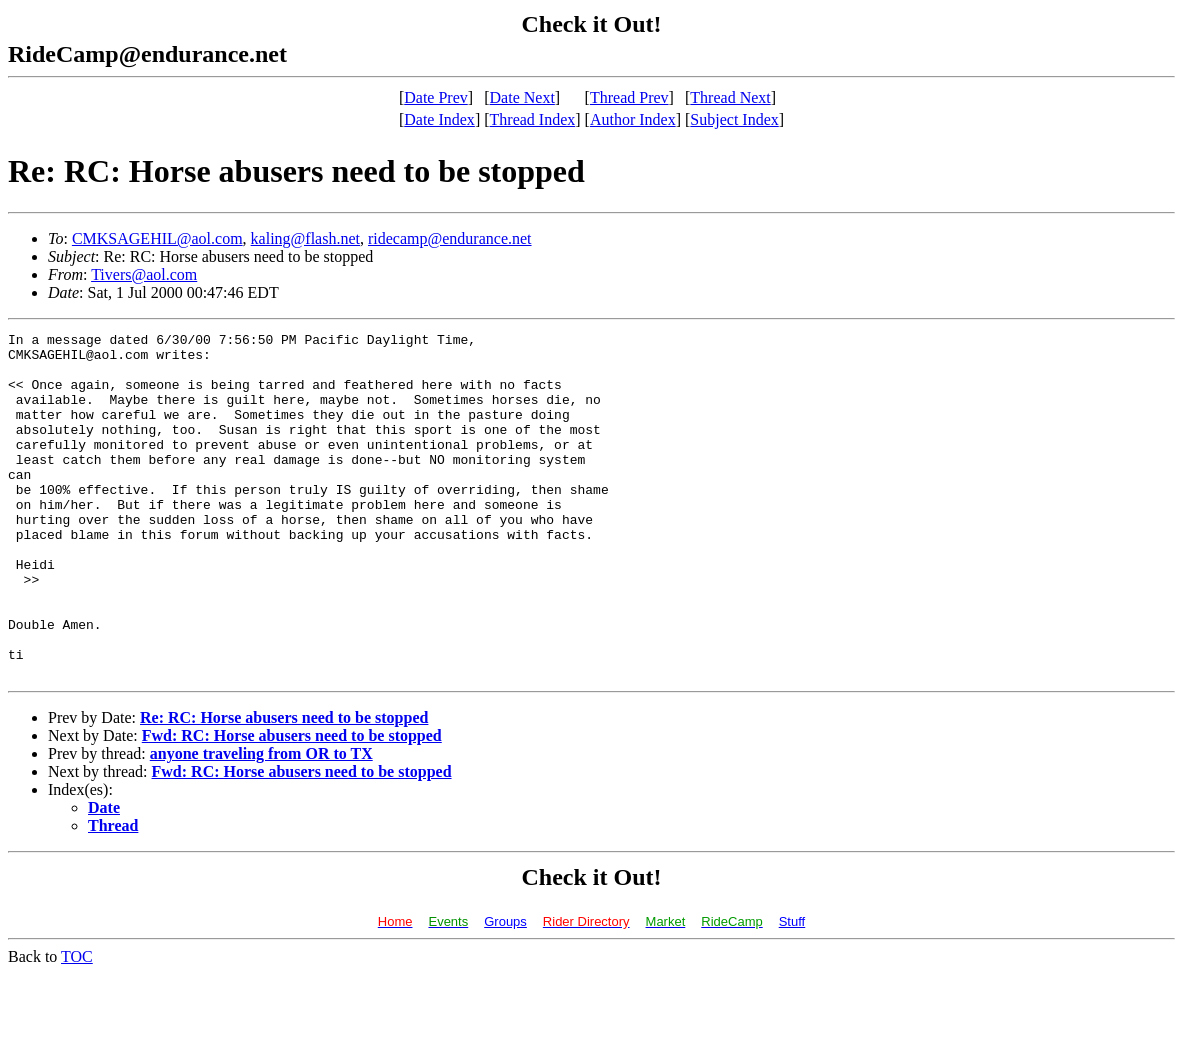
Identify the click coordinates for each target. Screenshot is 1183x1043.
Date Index (439, 119)
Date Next (522, 97)
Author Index (633, 119)
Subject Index (734, 119)
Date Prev (436, 97)
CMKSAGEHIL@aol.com (157, 238)
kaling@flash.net (305, 238)
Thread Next (730, 97)
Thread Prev (629, 97)
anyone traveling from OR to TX (261, 822)
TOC (77, 1025)
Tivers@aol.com (144, 274)
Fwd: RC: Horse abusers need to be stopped (292, 804)
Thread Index (533, 119)
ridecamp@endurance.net (450, 238)
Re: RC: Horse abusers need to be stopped (284, 786)
